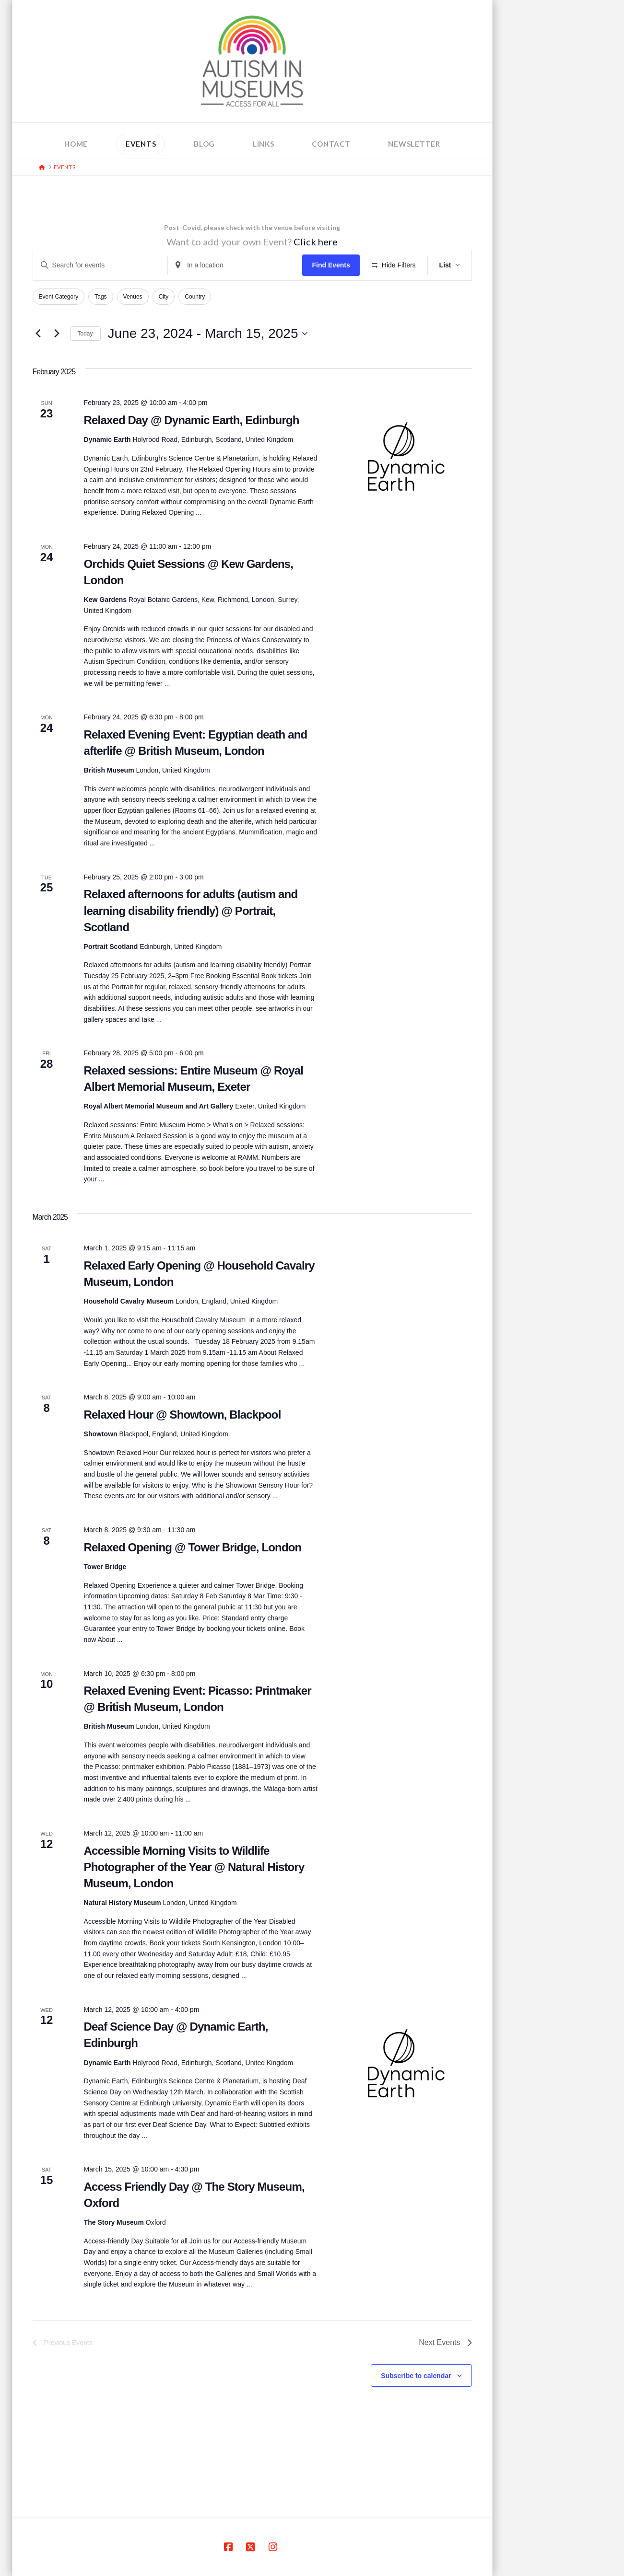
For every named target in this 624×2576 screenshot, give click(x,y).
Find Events (331, 265)
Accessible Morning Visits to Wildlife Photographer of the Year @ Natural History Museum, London (194, 1867)
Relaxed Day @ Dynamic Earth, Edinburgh (191, 420)
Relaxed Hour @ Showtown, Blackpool (182, 1414)
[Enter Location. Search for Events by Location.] (235, 265)
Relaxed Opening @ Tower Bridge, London (193, 1547)
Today (85, 333)
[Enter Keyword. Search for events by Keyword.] (100, 265)
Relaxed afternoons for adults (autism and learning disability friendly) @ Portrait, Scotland (191, 910)
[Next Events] (57, 333)
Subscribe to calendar (416, 2376)
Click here (316, 241)
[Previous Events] (38, 333)
